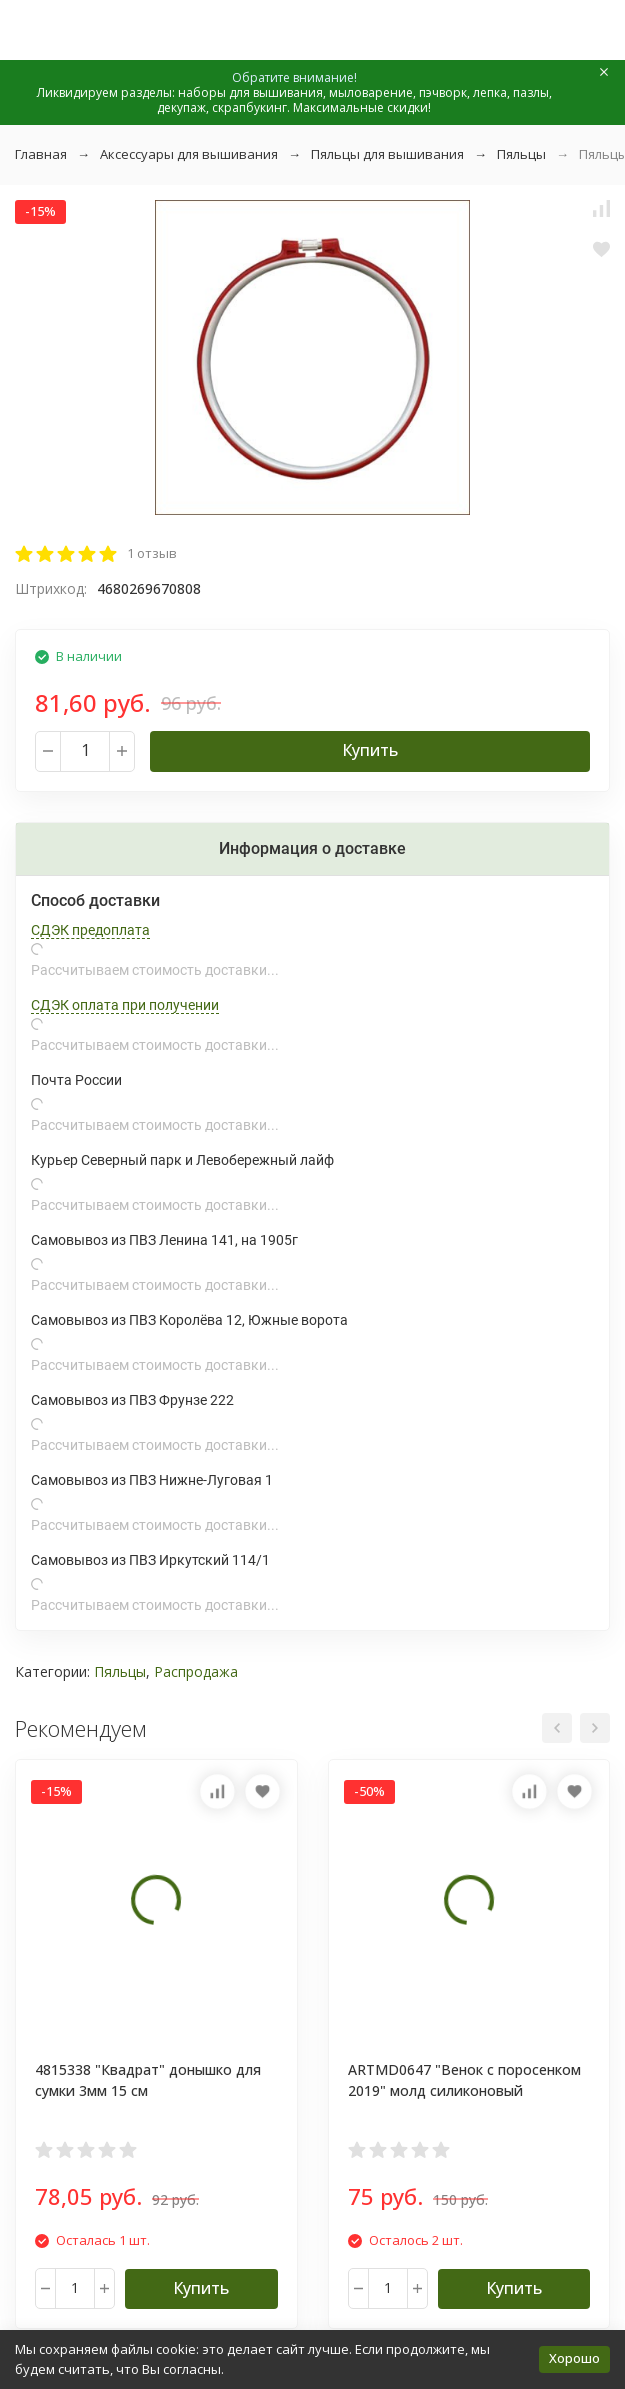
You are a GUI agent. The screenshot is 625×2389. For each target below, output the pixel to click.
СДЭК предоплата (90, 930)
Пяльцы (521, 154)
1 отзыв (152, 553)
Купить (370, 750)
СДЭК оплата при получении (125, 1005)
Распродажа (196, 1671)
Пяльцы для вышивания (387, 154)
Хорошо (574, 2358)
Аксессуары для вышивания (189, 154)
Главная (41, 154)
